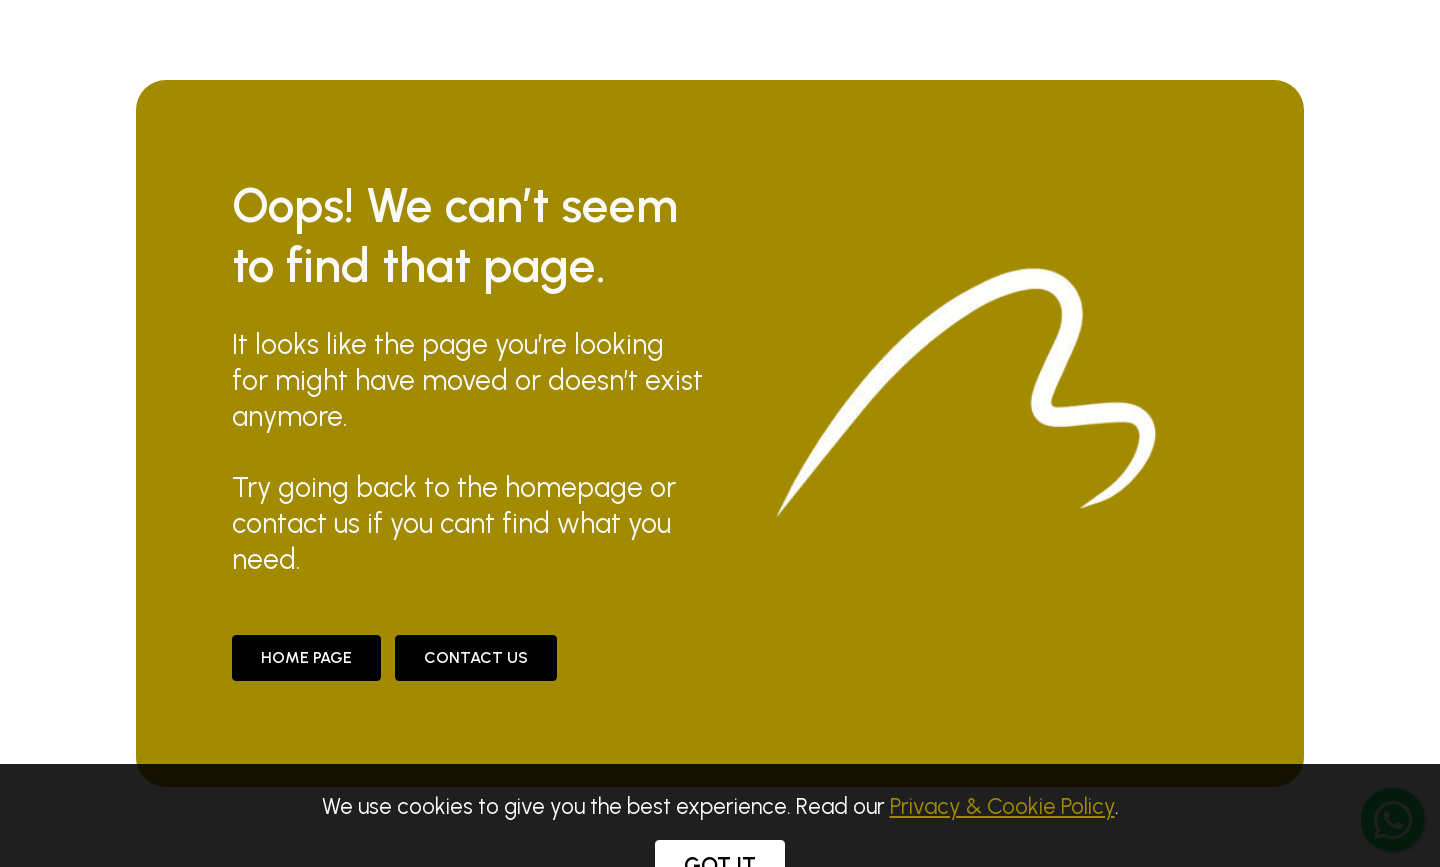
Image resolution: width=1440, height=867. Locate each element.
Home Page (306, 657)
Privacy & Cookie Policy (1002, 831)
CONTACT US (476, 657)
